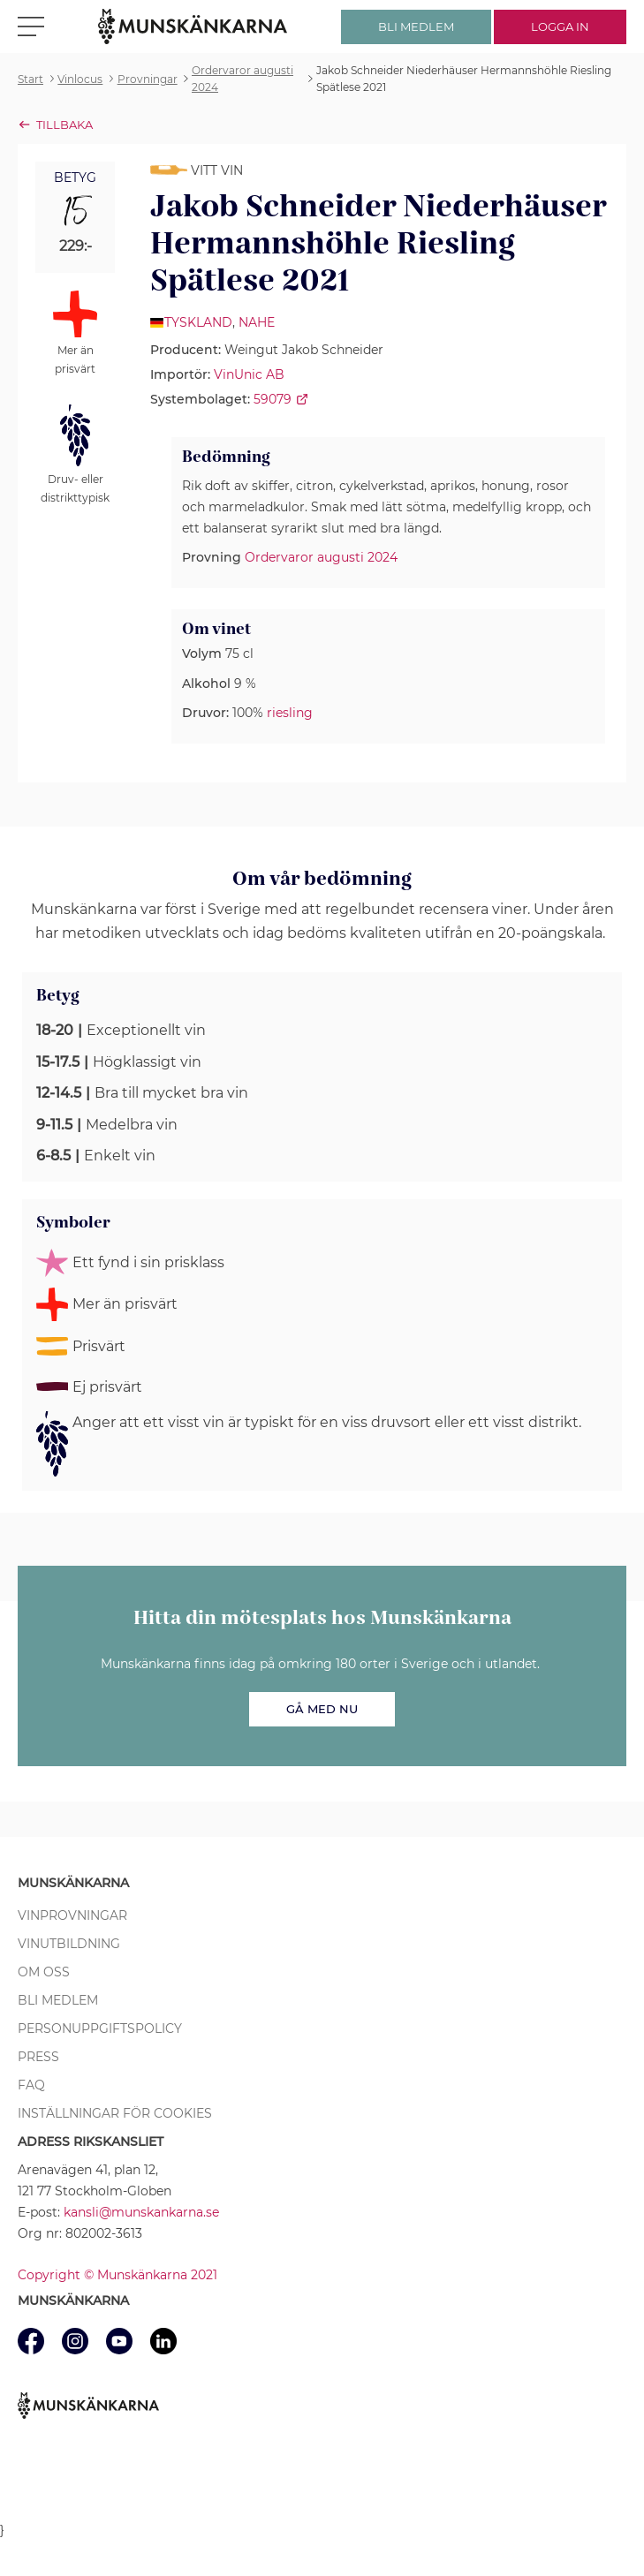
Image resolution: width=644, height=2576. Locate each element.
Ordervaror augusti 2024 (321, 557)
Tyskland (198, 322)
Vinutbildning (69, 1944)
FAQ (31, 2085)
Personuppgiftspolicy (100, 2028)
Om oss (44, 1972)
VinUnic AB (249, 374)
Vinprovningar (72, 1915)
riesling (290, 713)
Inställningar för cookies (115, 2113)
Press (38, 2057)
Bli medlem (58, 2000)
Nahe (257, 322)
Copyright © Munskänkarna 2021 (117, 2275)
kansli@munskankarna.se (141, 2212)
